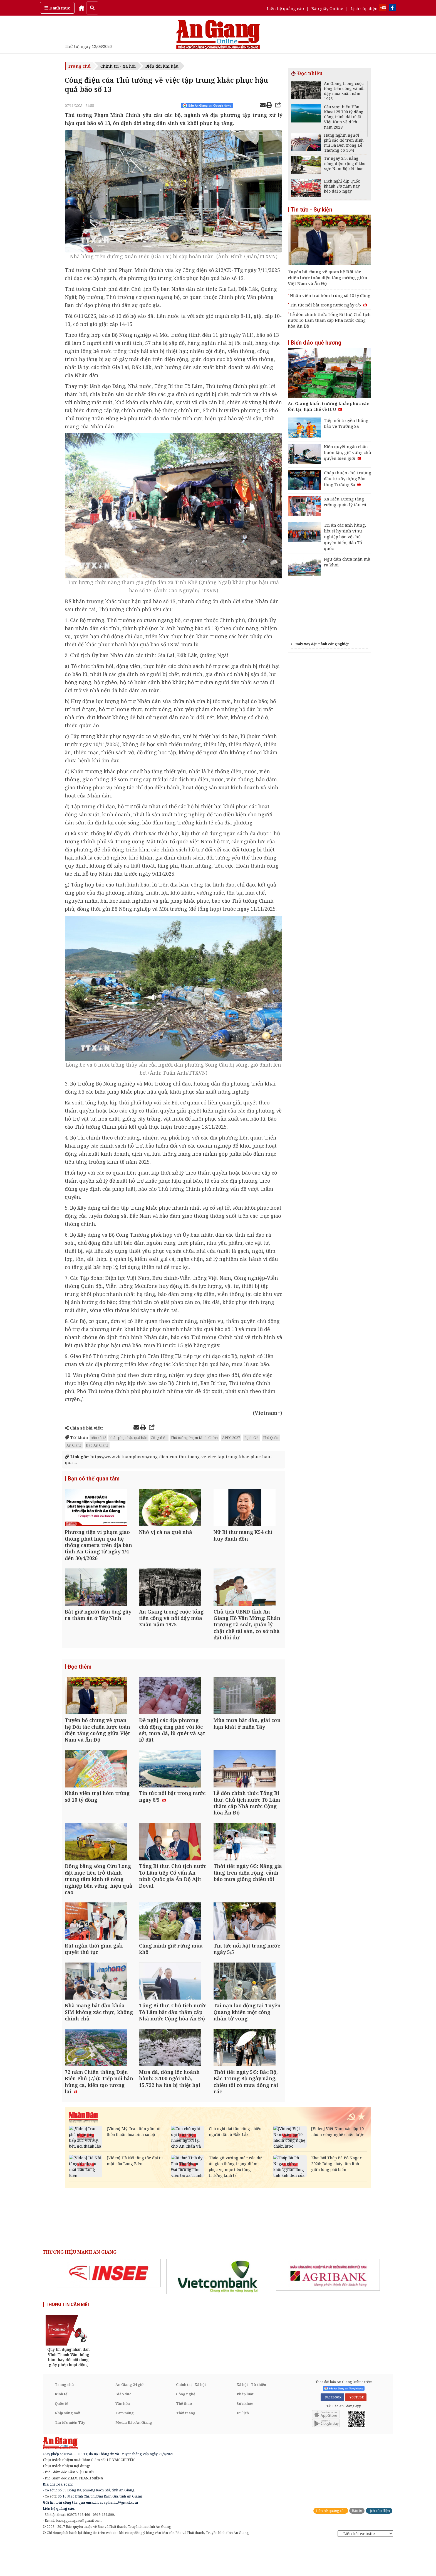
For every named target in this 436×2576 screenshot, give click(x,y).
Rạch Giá (251, 1437)
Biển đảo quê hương (316, 342)
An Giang (73, 1445)
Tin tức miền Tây (70, 2456)
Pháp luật (245, 2427)
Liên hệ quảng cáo (285, 8)
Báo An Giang (97, 1445)
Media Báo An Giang (133, 2456)
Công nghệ (185, 2427)
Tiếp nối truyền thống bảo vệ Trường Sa (346, 423)
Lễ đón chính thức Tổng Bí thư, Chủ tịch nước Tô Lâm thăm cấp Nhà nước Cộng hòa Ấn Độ (329, 320)
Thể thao (184, 2437)
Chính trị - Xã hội (118, 66)
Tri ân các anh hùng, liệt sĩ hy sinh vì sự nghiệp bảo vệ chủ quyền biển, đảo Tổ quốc (345, 536)
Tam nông (124, 2446)
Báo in (357, 2544)
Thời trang (185, 2446)
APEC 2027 (231, 1437)
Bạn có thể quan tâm (94, 1478)
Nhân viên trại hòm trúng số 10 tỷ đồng (330, 295)
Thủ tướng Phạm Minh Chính (194, 1437)
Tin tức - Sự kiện (311, 209)
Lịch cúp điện (364, 8)
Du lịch (243, 2446)
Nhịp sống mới (67, 2446)
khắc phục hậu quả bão (128, 1437)
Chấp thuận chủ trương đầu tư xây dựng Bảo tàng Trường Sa (347, 478)
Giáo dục (123, 2427)
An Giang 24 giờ (129, 2418)
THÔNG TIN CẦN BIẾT (68, 2338)
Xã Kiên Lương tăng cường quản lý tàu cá (345, 501)
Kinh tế (61, 2427)
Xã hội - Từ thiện (251, 2418)
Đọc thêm (79, 1675)
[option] (109, 2307)
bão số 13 (98, 1437)
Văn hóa (122, 2437)
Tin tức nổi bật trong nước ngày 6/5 (328, 305)
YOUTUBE (356, 2431)
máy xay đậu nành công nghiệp (323, 644)
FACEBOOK (332, 2431)
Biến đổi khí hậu (162, 66)
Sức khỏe (245, 2437)
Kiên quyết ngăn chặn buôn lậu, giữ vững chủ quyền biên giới (347, 452)
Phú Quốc (271, 1437)
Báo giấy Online (327, 8)
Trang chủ (79, 66)
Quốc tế (61, 2437)
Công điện (159, 1437)
